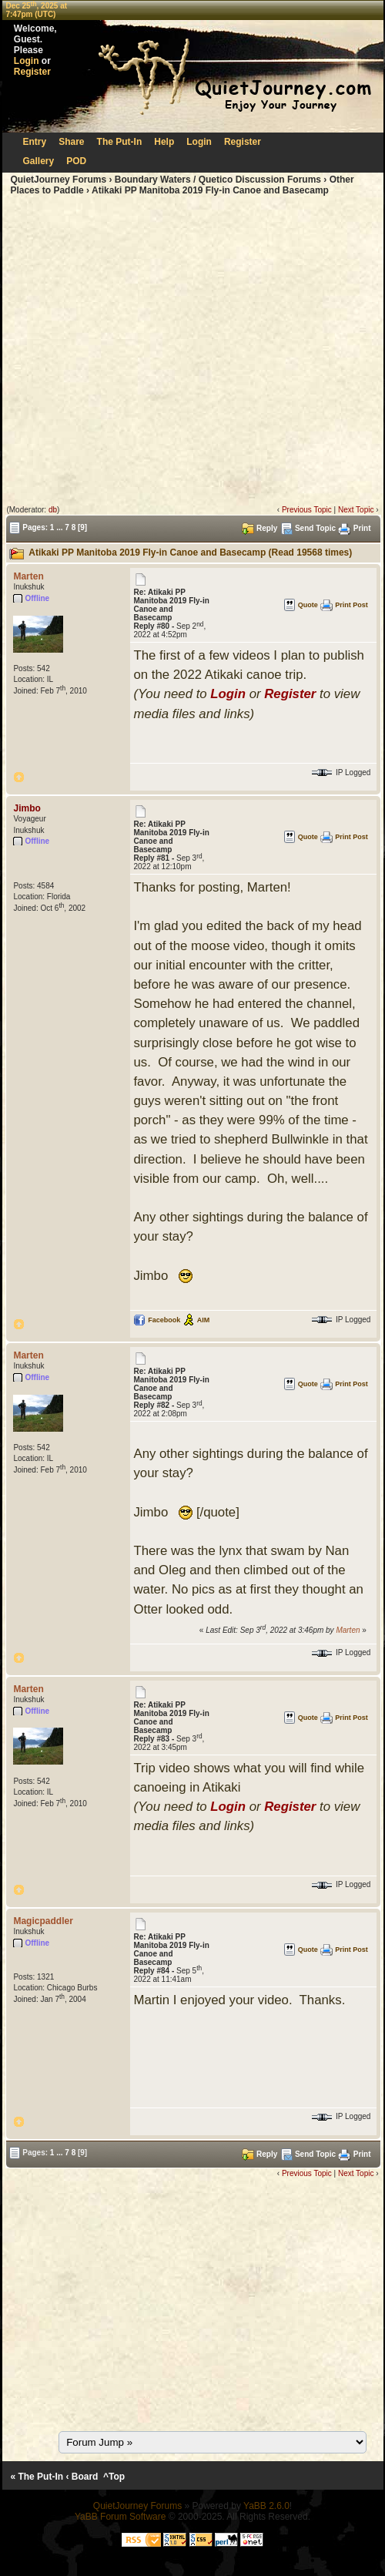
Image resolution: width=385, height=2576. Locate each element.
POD (76, 161)
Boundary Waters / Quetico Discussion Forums (218, 179)
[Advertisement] (144, 351)
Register (32, 71)
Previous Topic (307, 509)
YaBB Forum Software (120, 2516)
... (59, 526)
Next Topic (356, 509)
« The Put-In (36, 2476)
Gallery (39, 161)
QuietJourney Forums (58, 179)
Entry (35, 141)
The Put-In (119, 141)
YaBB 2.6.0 (266, 2505)
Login (26, 60)
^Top (114, 2476)
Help (164, 141)
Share (71, 141)
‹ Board (81, 2476)
